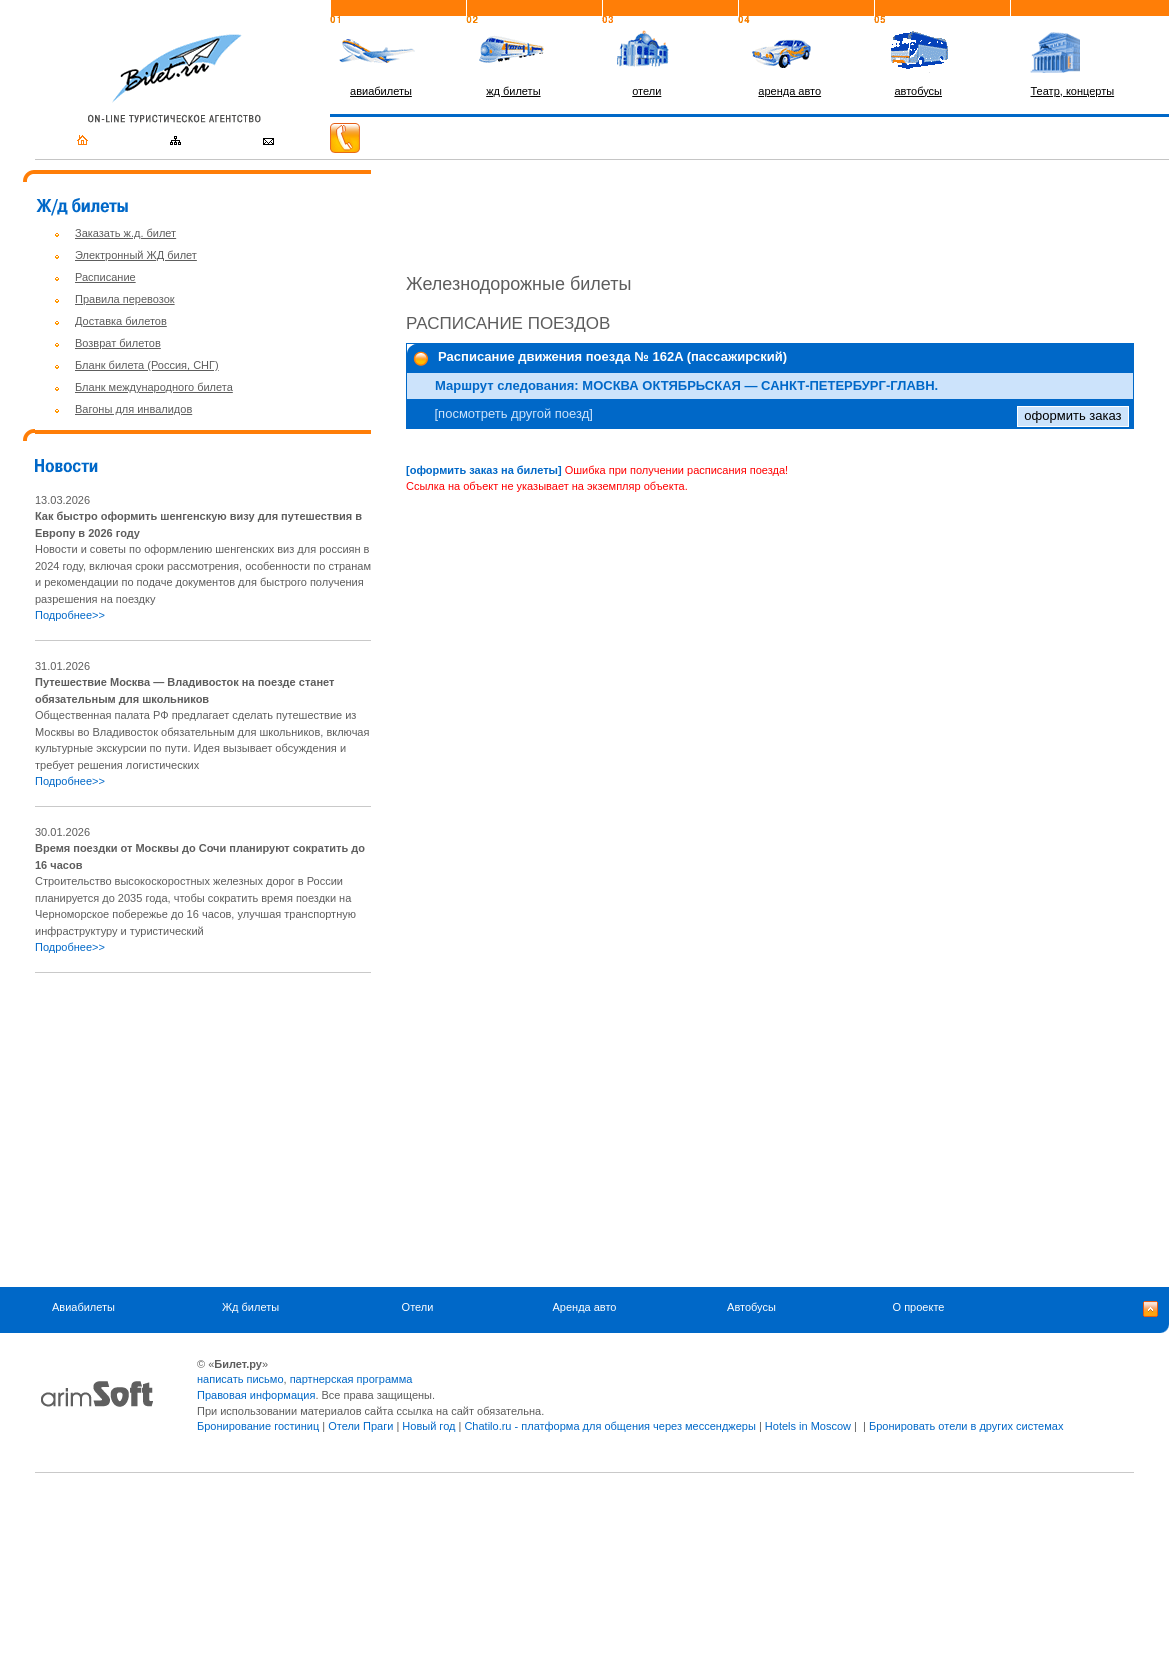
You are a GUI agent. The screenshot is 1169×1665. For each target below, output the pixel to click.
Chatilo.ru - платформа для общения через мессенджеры (609, 1426)
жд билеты (513, 91)
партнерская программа (351, 1379)
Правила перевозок (125, 299)
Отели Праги (360, 1426)
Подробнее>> (70, 615)
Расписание (105, 277)
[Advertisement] (203, 1130)
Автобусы (751, 1308)
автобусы (918, 91)
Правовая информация (256, 1395)
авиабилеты (381, 91)
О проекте (919, 1308)
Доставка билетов (121, 321)
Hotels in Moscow (808, 1426)
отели (646, 91)
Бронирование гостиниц (258, 1426)
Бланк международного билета (154, 387)
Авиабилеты (83, 1308)
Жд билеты (250, 1308)
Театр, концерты (1073, 91)
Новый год (428, 1426)
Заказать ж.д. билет (125, 233)
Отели (418, 1308)
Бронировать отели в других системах (966, 1426)
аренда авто (789, 91)
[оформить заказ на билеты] (484, 470)
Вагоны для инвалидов (133, 409)
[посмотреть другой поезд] (514, 413)
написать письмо (240, 1379)
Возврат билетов (118, 343)
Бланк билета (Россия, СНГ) (147, 365)
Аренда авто (585, 1308)
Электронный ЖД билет (136, 255)
